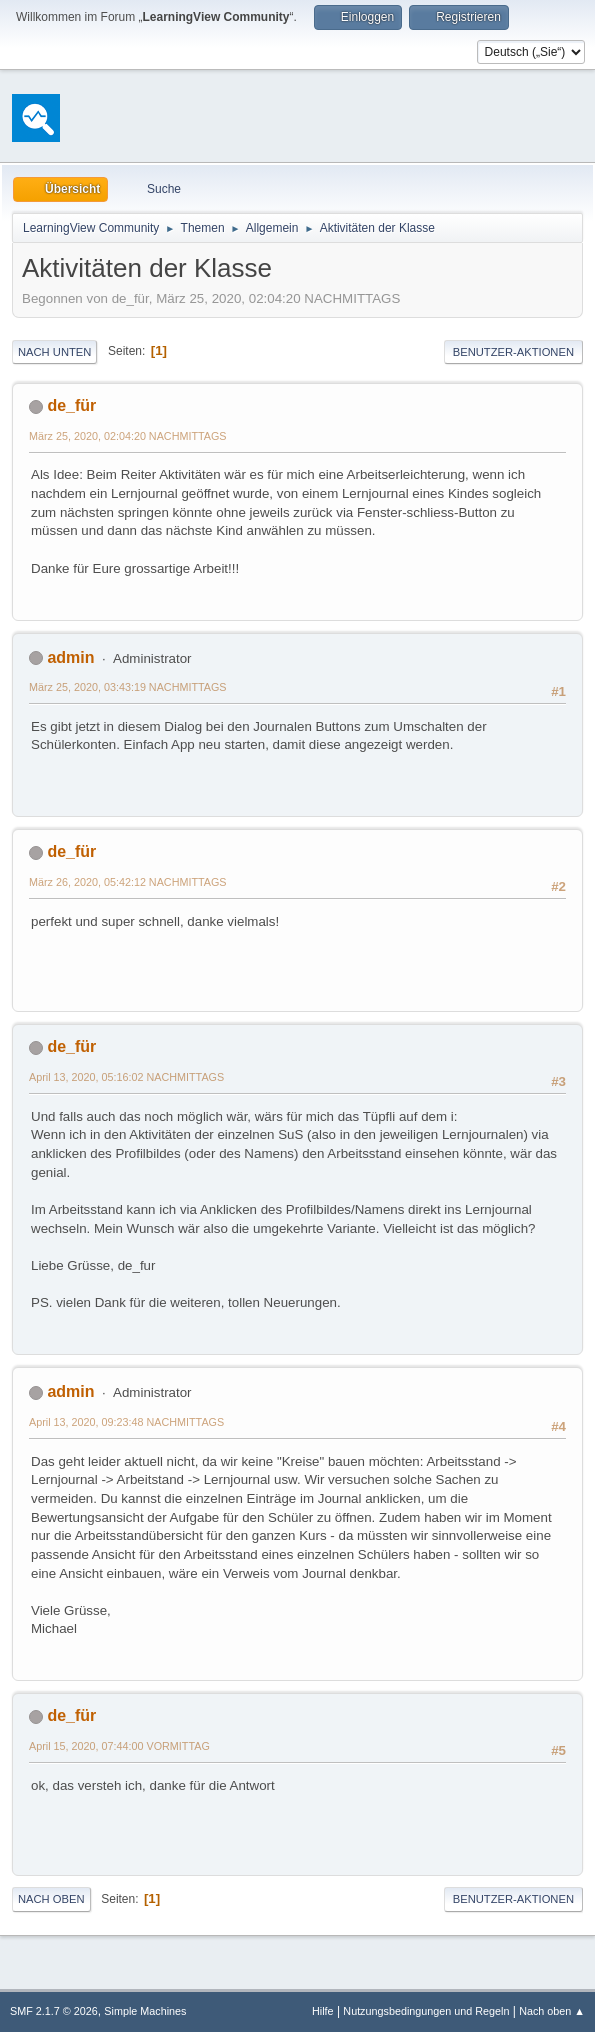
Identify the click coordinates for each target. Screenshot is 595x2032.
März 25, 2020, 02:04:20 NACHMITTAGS (128, 436)
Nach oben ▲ (552, 2011)
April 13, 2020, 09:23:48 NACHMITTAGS (126, 1422)
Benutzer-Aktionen (513, 352)
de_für (71, 405)
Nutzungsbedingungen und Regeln (426, 2011)
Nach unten (54, 352)
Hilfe (323, 2011)
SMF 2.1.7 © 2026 (54, 2011)
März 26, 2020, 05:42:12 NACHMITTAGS (128, 882)
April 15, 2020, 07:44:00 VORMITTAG (119, 1746)
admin (70, 657)
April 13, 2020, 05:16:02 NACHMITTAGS (126, 1077)
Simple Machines (145, 2011)
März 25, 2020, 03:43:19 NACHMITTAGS (128, 687)
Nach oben (51, 1899)
